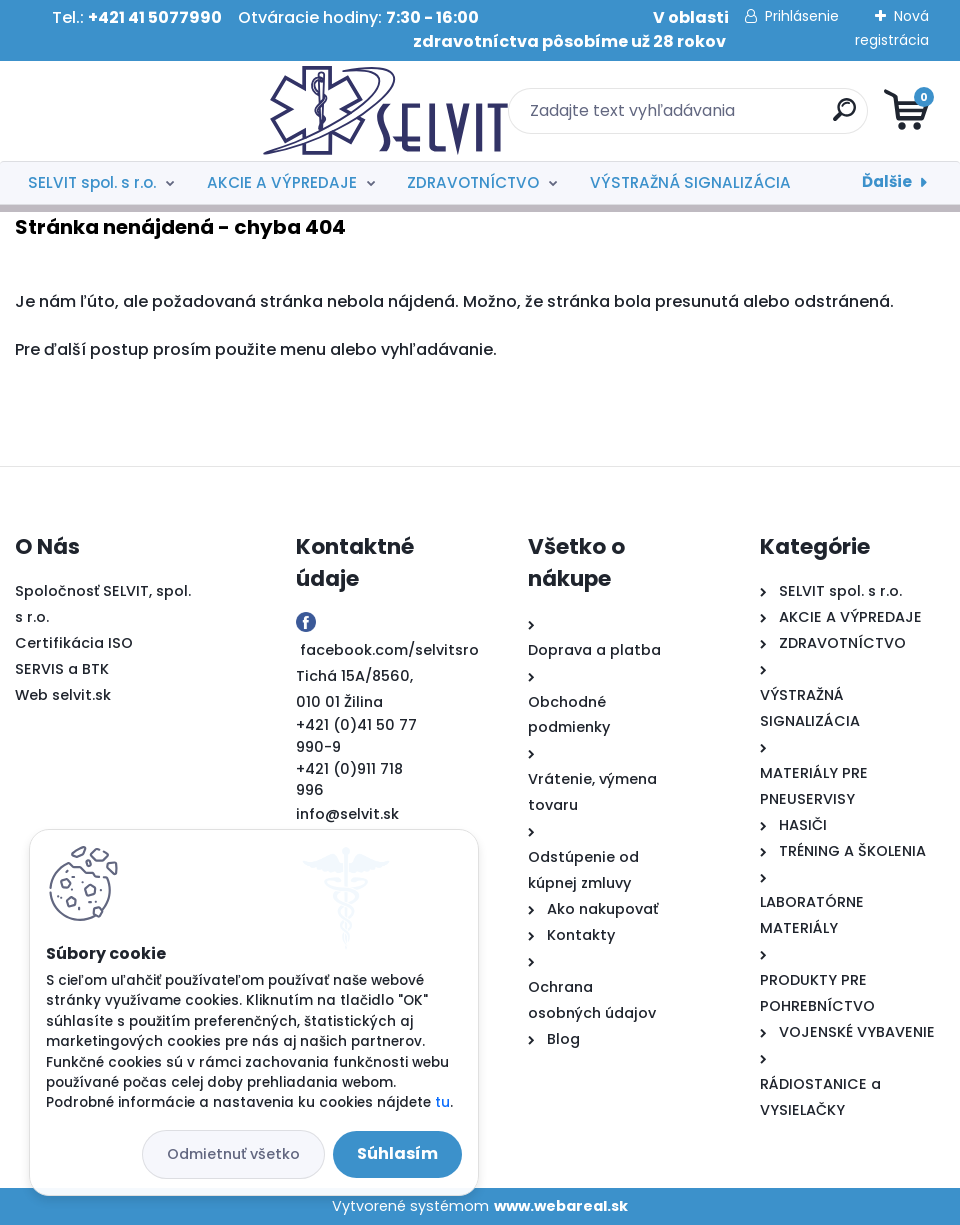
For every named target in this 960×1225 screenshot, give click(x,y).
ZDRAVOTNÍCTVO (473, 182)
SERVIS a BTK (62, 669)
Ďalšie (887, 181)
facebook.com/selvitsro (389, 650)
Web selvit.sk (63, 695)
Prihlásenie (802, 16)
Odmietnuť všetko (233, 1154)
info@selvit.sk (347, 814)
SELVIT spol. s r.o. (92, 182)
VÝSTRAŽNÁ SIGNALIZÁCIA (690, 182)
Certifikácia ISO (74, 643)
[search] (720, 117)
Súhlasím (397, 1153)
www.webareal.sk (561, 1206)
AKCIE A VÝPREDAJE (282, 182)
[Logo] (137, 111)
